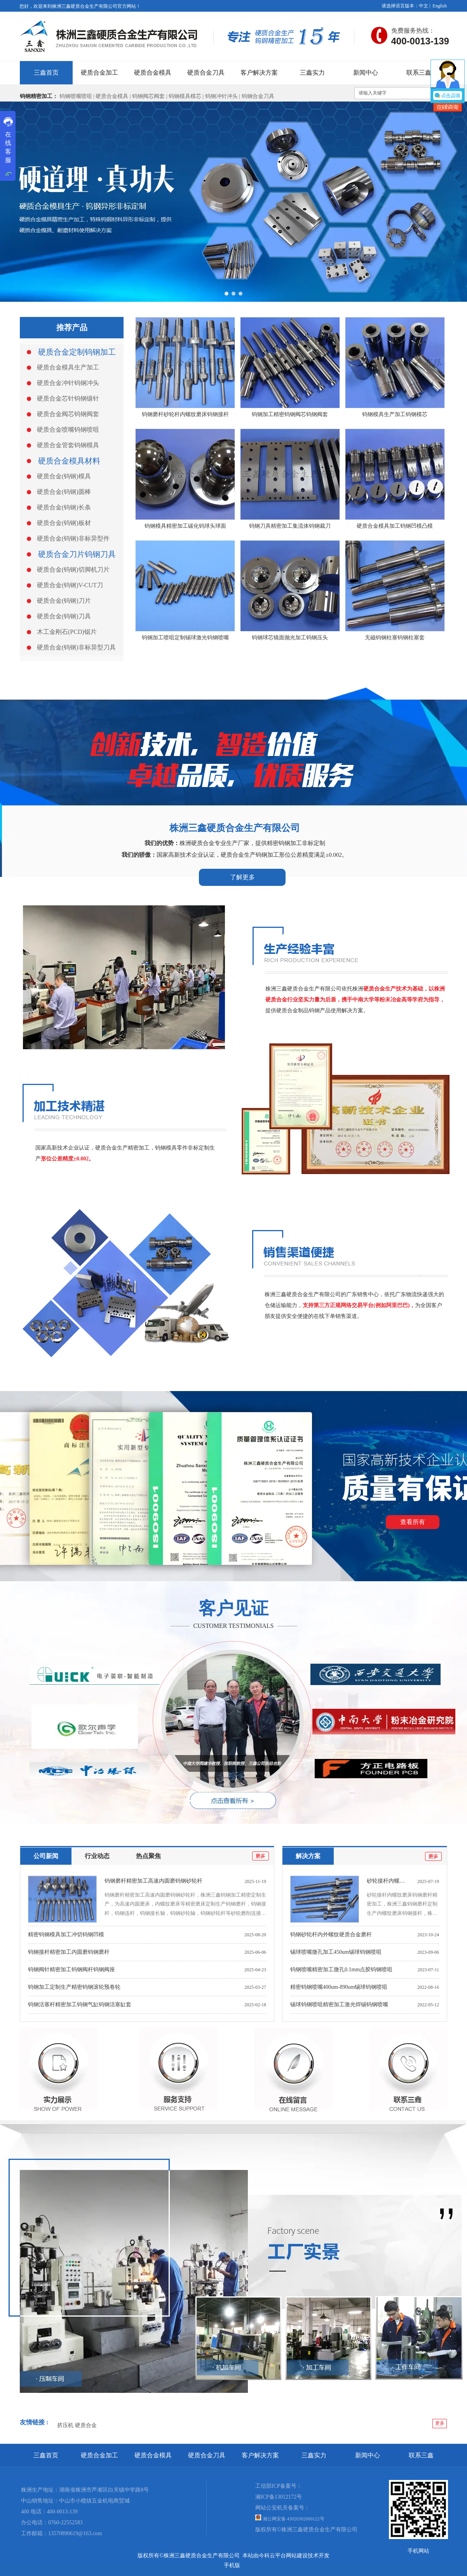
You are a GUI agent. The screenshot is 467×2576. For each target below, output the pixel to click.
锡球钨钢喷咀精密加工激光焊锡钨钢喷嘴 (339, 2004)
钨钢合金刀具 (258, 96)
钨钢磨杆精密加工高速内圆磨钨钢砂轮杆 (153, 1881)
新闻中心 (367, 2455)
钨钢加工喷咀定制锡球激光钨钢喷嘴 (185, 637)
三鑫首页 (45, 2455)
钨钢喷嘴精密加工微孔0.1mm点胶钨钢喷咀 (341, 1969)
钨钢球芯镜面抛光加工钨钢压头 (290, 637)
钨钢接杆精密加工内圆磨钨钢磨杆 (69, 1952)
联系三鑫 (421, 2455)
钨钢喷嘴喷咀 (75, 96)
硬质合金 (86, 2425)
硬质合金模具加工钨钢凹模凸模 (395, 526)
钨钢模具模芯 (186, 96)
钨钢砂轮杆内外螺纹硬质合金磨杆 (331, 1934)
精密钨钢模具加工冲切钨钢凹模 (66, 1934)
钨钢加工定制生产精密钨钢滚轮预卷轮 (74, 1987)
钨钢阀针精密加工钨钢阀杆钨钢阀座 (71, 1969)
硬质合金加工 (99, 2455)
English (439, 6)
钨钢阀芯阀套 (148, 96)
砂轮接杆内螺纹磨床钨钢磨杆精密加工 (413, 1881)
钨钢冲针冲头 (221, 96)
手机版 (232, 2565)
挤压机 (65, 2425)
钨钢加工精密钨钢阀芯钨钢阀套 (290, 414)
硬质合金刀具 (206, 2455)
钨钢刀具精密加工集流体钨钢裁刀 (290, 526)
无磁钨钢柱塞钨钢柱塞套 (395, 637)
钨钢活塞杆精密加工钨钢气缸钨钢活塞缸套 (79, 2004)
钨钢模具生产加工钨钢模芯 (394, 414)
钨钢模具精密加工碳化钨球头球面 (185, 526)
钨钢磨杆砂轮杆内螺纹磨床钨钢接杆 (185, 414)
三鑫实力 (313, 2455)
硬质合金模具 (112, 96)
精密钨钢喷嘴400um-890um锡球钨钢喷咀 (338, 1987)
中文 (423, 6)
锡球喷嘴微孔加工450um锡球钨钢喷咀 (336, 1952)
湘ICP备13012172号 (278, 2497)
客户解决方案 (260, 2455)
